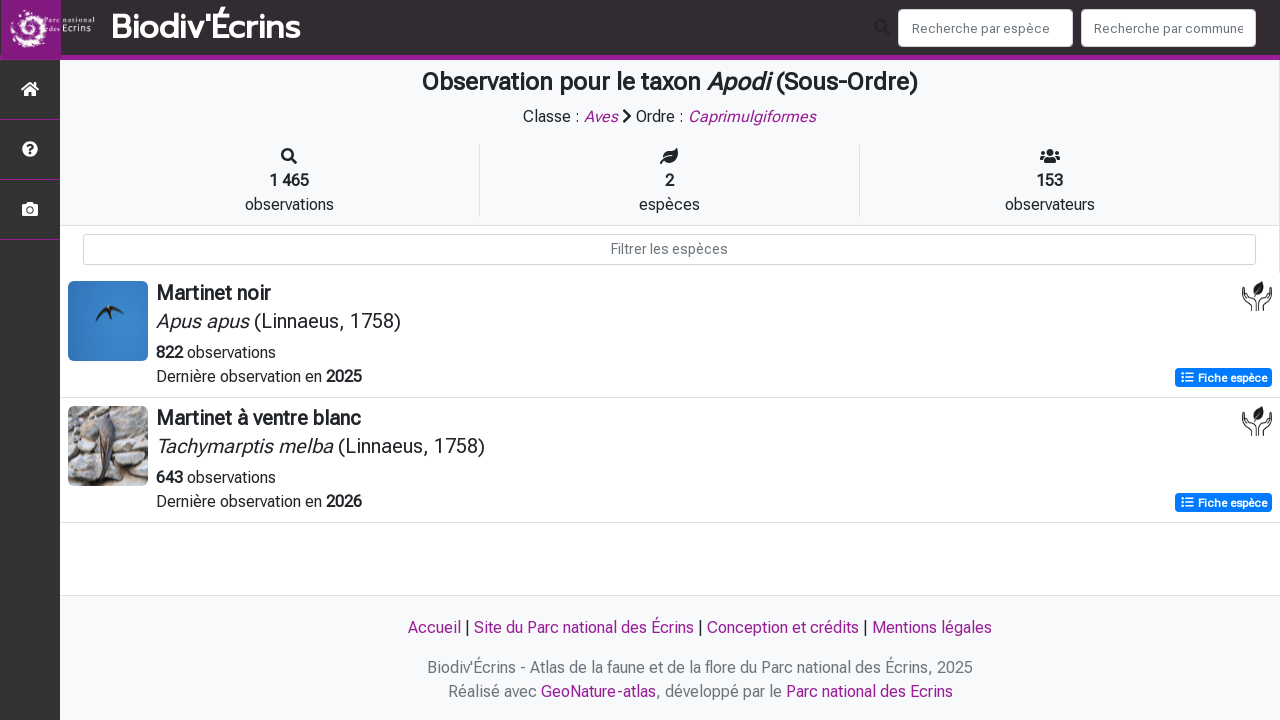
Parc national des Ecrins (869, 691)
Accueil (434, 627)
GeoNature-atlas (598, 691)
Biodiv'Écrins (205, 28)
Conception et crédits (783, 627)
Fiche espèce (1223, 378)
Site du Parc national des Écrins (584, 627)
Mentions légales (932, 627)
